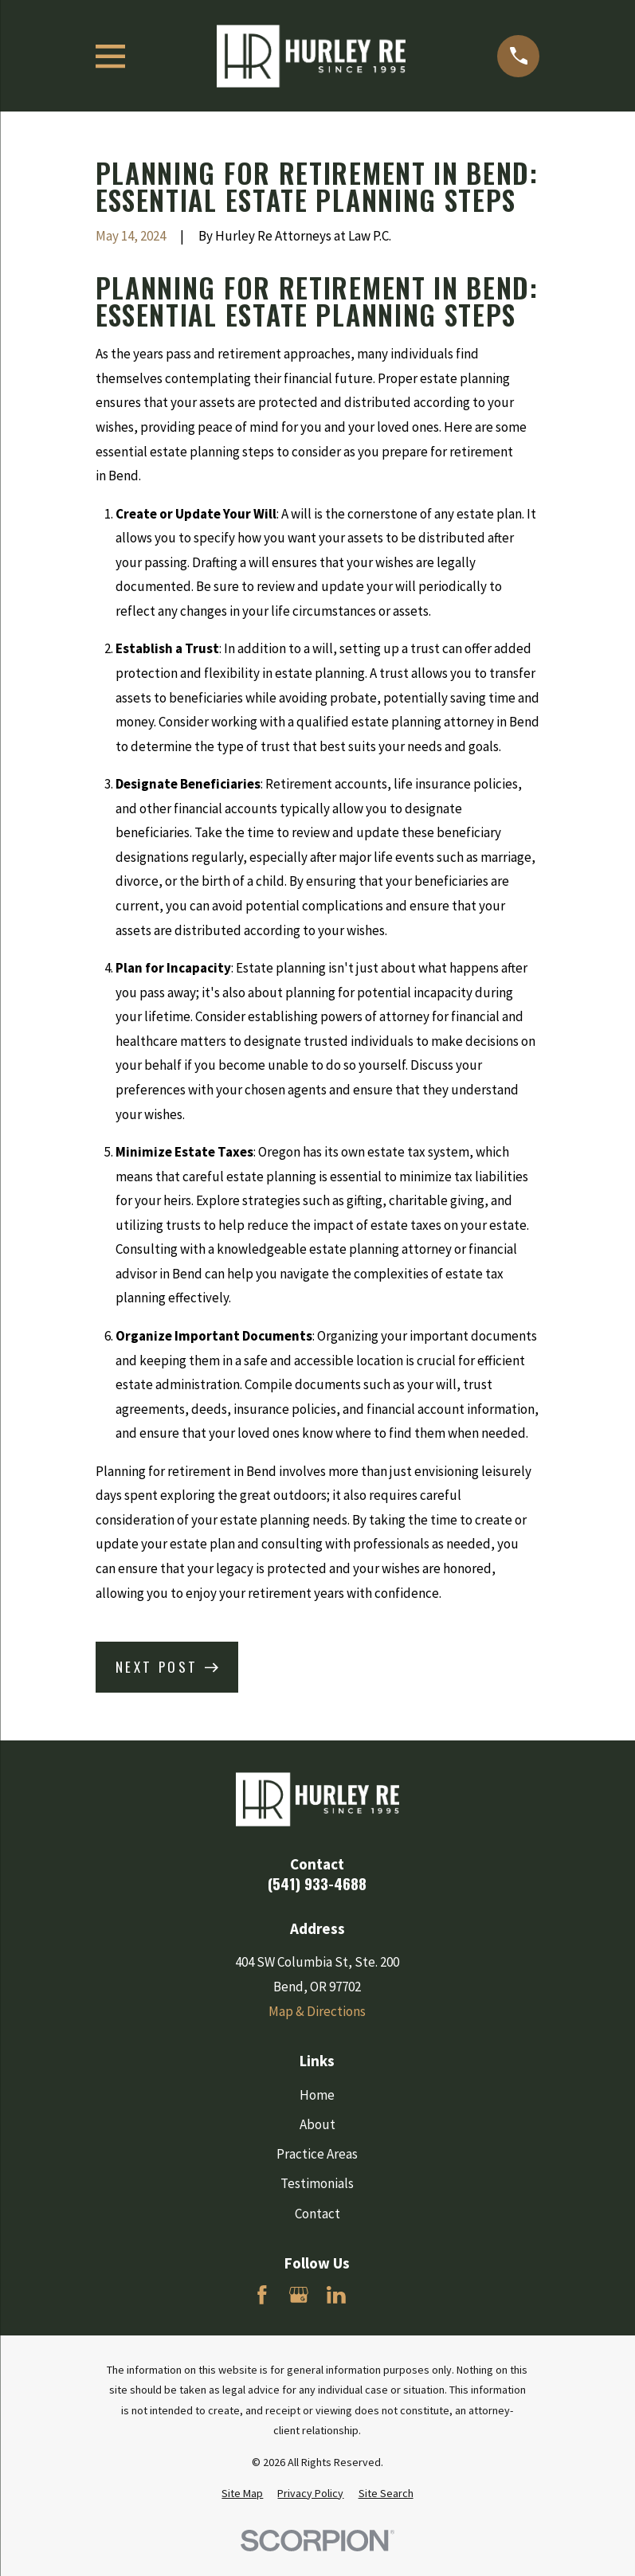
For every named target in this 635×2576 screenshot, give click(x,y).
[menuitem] (242, 2494)
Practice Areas (317, 2154)
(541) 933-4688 (317, 1883)
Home (317, 2095)
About (317, 2124)
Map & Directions (317, 2011)
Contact (317, 2213)
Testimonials (317, 2183)
